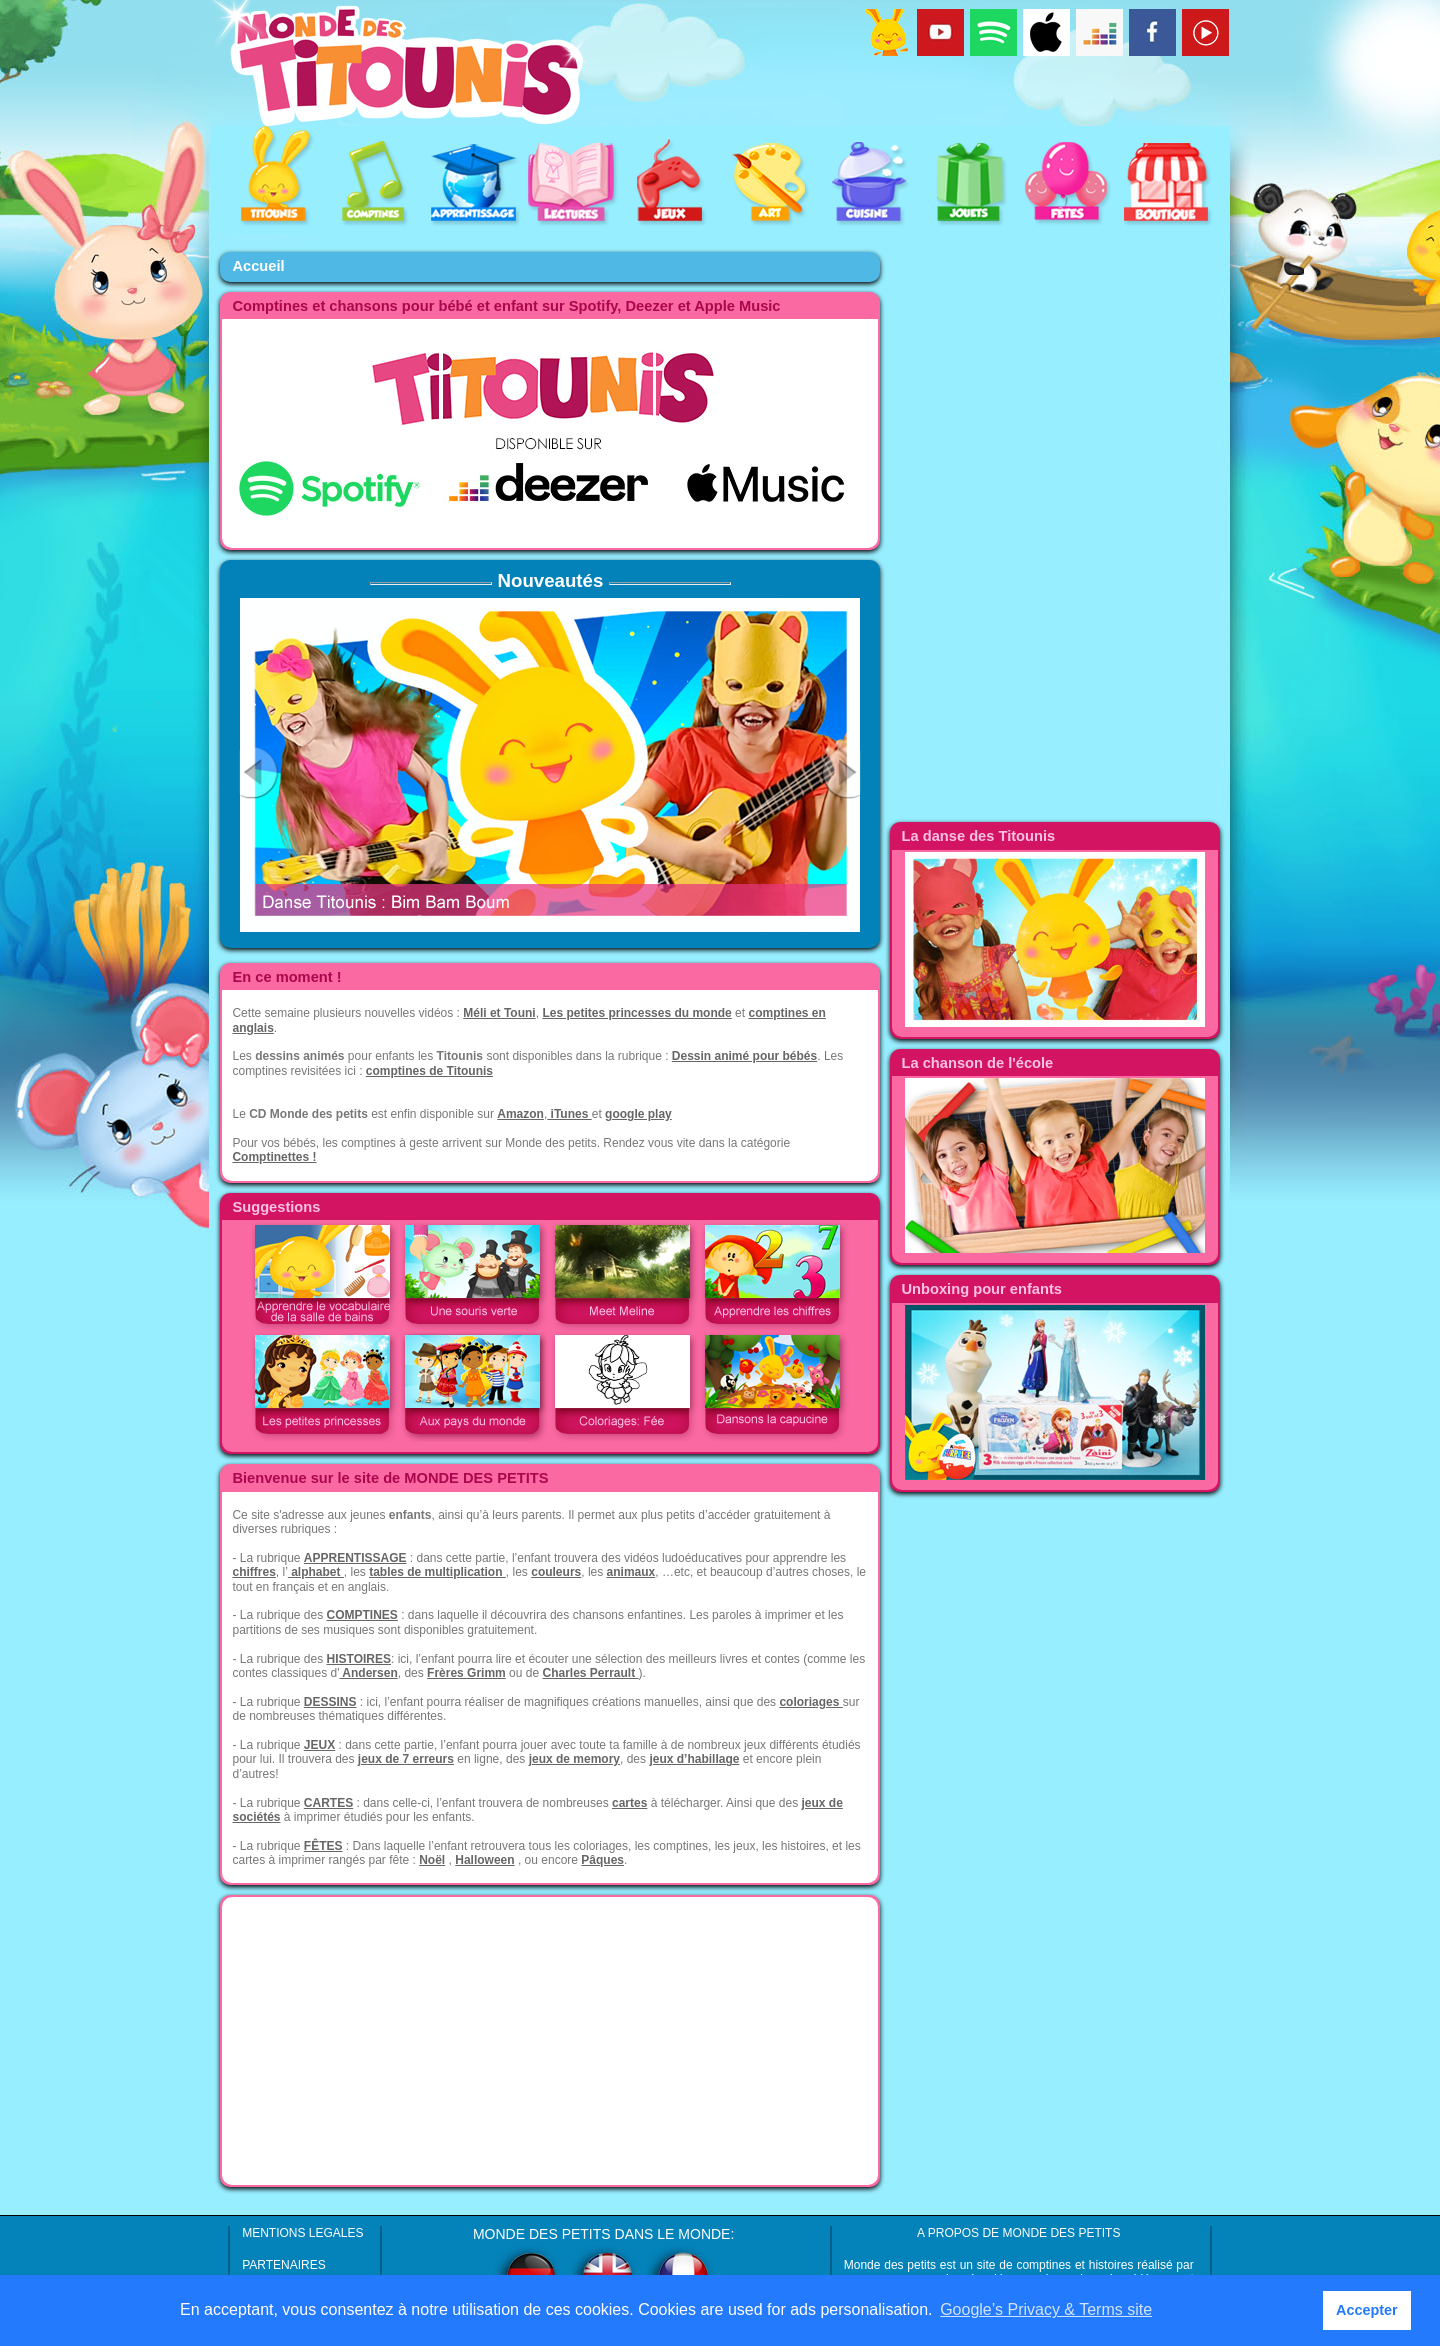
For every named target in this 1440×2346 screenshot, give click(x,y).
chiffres (253, 1572)
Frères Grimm (466, 1673)
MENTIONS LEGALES (302, 2233)
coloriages (810, 1702)
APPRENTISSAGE (355, 1558)
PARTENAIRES (284, 2265)
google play (638, 1114)
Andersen (368, 1673)
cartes (629, 1803)
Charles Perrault (590, 1673)
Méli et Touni (499, 1013)
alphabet (316, 1572)
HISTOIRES (359, 1659)
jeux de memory (574, 1759)
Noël (432, 1860)
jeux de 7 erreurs (406, 1759)
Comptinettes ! (274, 1157)
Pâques (602, 1860)
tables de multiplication (437, 1572)
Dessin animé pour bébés (744, 1056)
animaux (631, 1572)
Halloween (484, 1860)
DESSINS (330, 1702)
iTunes (569, 1114)
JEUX (319, 1745)
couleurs (556, 1572)
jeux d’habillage (694, 1759)
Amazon (520, 1114)
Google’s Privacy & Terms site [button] (1046, 2309)
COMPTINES (362, 1615)
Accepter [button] (1367, 2310)
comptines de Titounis (429, 1071)
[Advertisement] (550, 2041)
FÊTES (323, 1846)
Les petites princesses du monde (636, 1013)
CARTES (328, 1803)
